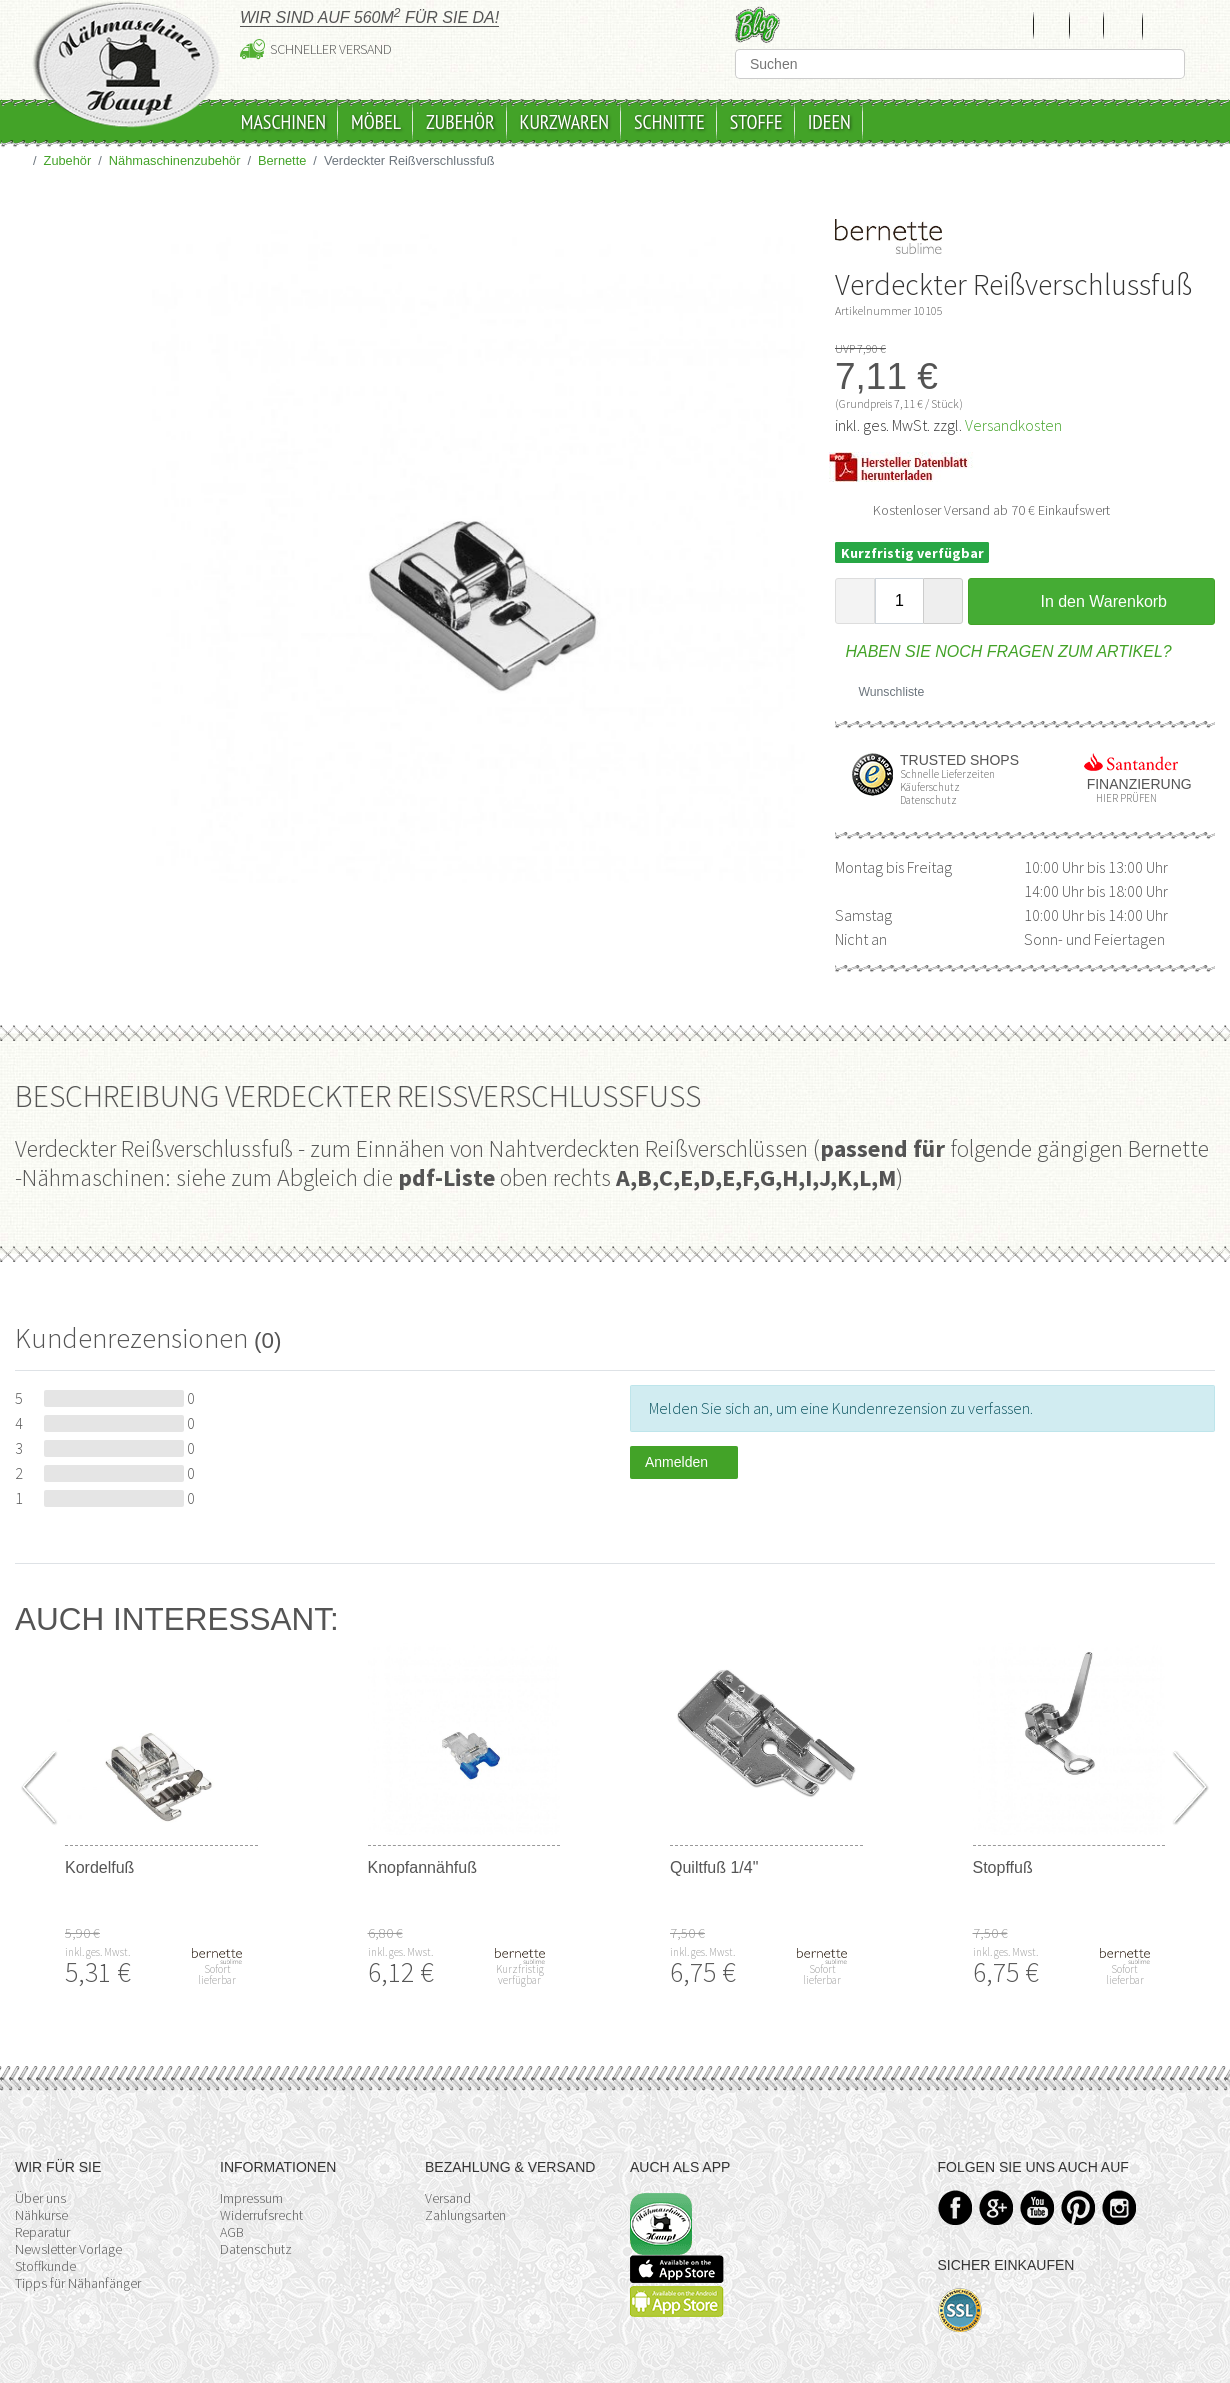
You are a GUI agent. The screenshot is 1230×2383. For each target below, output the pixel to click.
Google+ (996, 2207)
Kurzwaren (564, 122)
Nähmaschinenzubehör (175, 160)
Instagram (1119, 2207)
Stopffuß (1003, 1867)
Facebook (955, 2207)
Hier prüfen (1122, 798)
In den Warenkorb (1091, 601)
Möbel (376, 122)
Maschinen (283, 122)
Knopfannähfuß (422, 1867)
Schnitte (669, 122)
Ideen (829, 122)
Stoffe (756, 122)
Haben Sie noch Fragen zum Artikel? (1003, 651)
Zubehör (460, 122)
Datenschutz (256, 2249)
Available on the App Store (677, 2269)
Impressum (251, 2198)
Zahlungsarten (465, 2215)
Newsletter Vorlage (68, 2249)
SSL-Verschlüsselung (960, 2310)
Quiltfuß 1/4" (714, 1867)
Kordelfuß (99, 1867)
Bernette (282, 160)
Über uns (40, 2198)
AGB (232, 2232)
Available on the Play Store (677, 2301)
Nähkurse (41, 2215)
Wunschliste (883, 692)
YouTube (1037, 2207)
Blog (757, 24)
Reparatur (42, 2232)
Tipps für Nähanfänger (78, 2283)
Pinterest (1078, 2207)
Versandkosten (1013, 425)
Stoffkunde (45, 2266)
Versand (448, 2198)
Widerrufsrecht (261, 2215)
